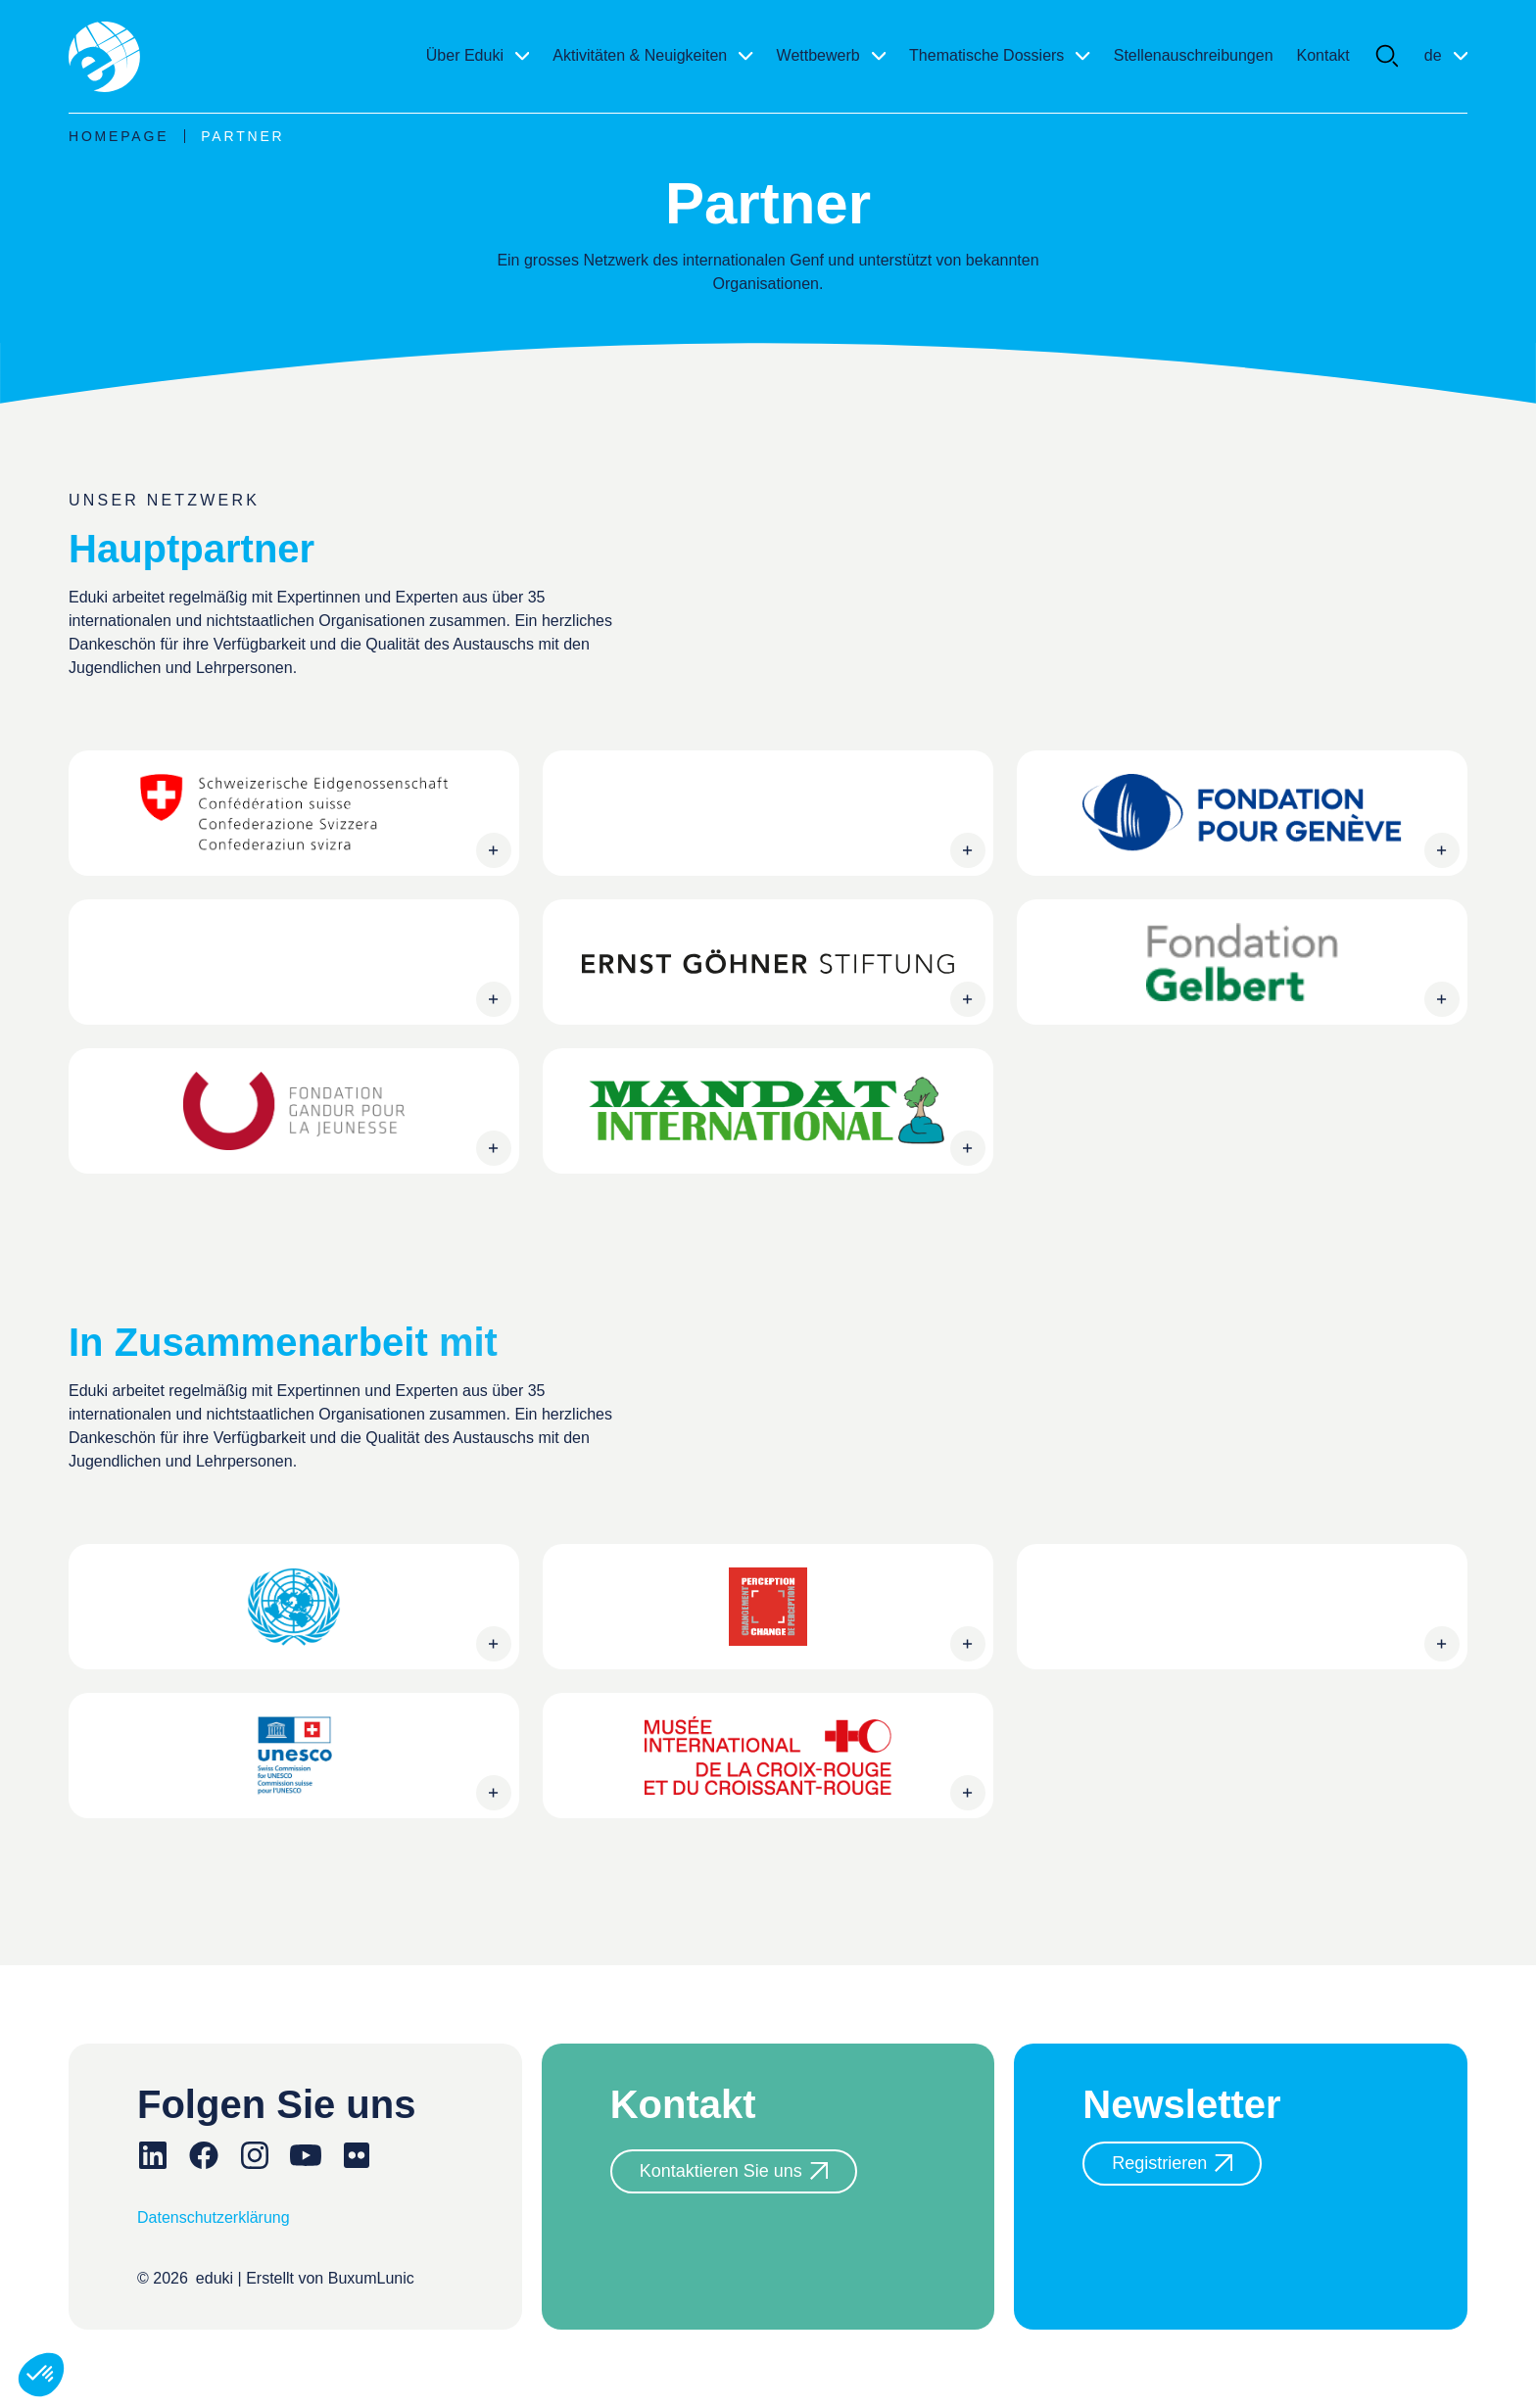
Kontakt (1323, 55)
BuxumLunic (371, 2278)
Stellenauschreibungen (1193, 55)
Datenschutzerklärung (213, 2217)
